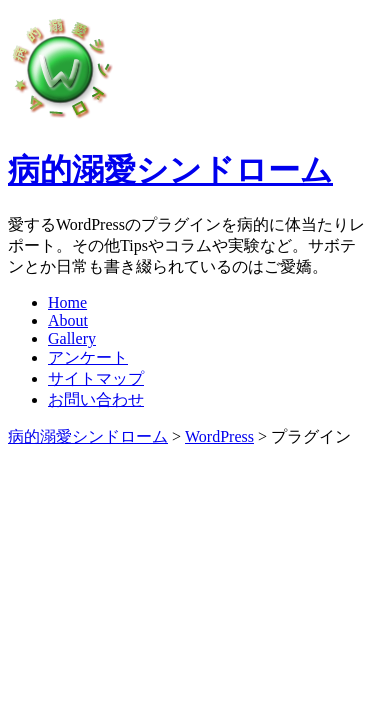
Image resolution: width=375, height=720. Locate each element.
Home (67, 302)
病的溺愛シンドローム (170, 170)
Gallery (72, 338)
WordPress (219, 436)
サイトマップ (96, 378)
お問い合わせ (96, 399)
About (68, 320)
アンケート (88, 357)
